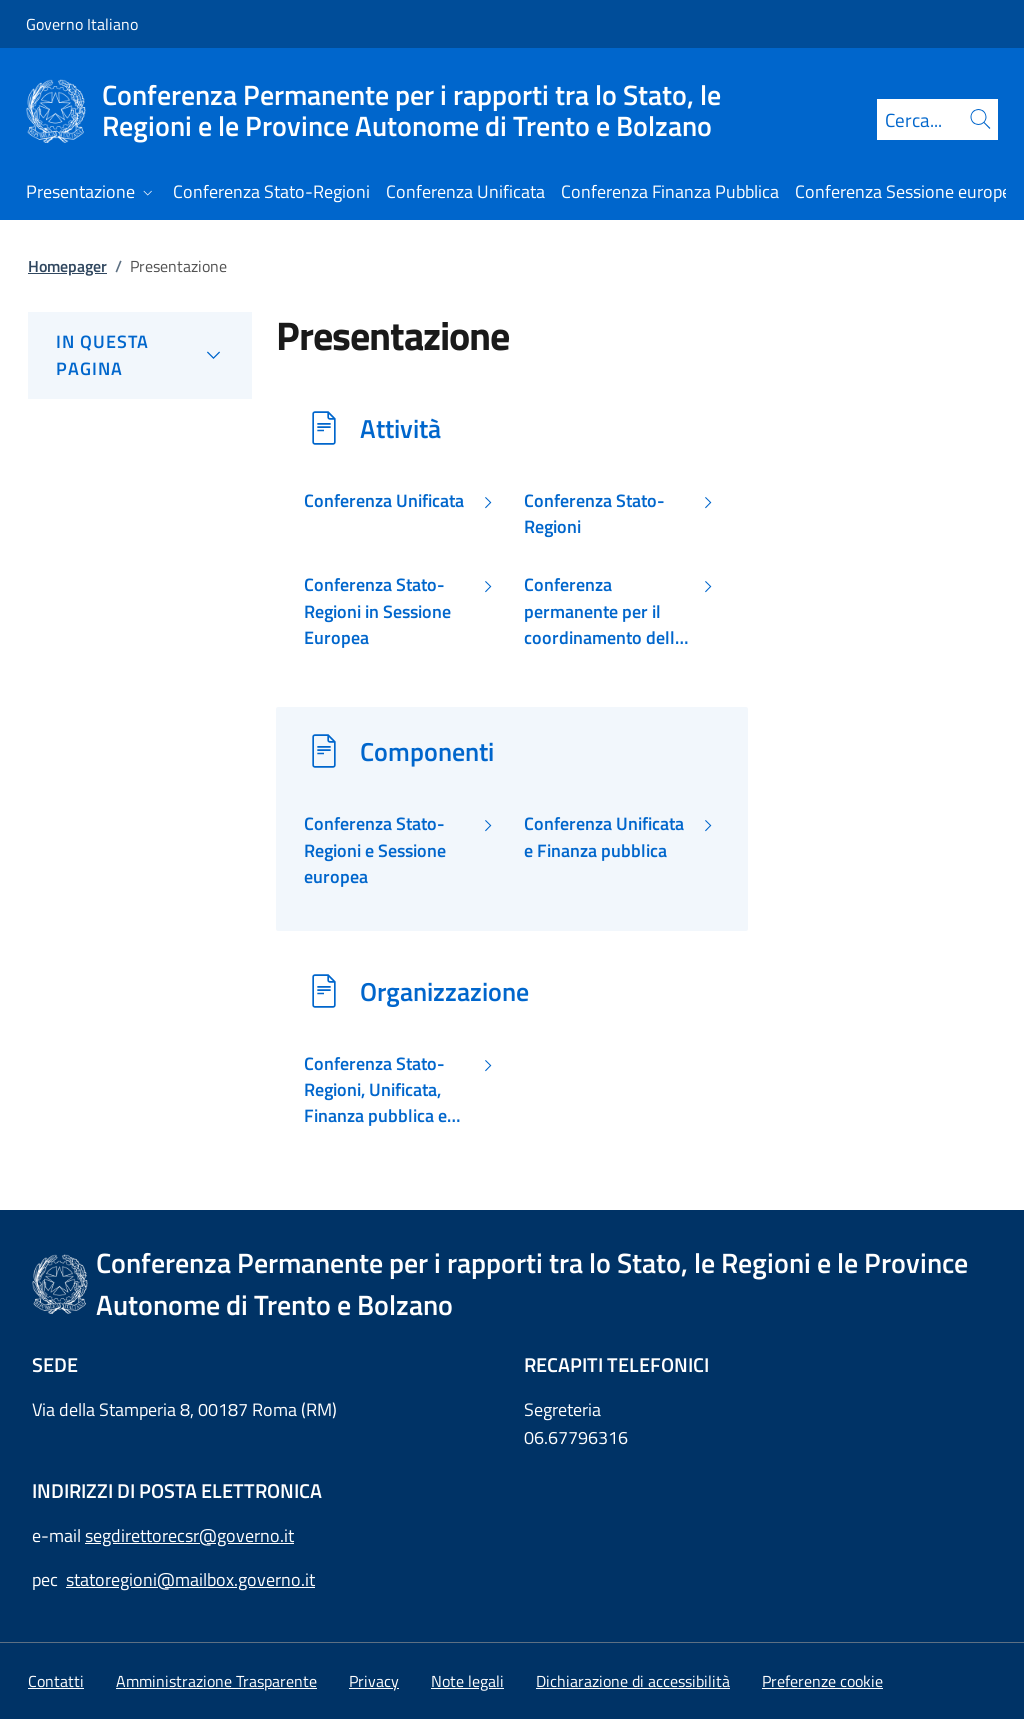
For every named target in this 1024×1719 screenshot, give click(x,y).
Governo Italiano (82, 24)
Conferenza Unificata (384, 501)
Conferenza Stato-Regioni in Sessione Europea (377, 611)
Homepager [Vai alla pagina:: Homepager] (67, 266)
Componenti (427, 751)
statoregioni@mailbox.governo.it (190, 1579)
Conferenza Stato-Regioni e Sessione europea (375, 850)
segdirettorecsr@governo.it (189, 1535)
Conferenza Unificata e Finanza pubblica (604, 837)
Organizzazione (444, 991)
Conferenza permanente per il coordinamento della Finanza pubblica (604, 611)
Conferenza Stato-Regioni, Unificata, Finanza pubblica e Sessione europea (375, 1090)
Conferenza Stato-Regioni (594, 514)
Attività (400, 428)
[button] (822, 1681)
